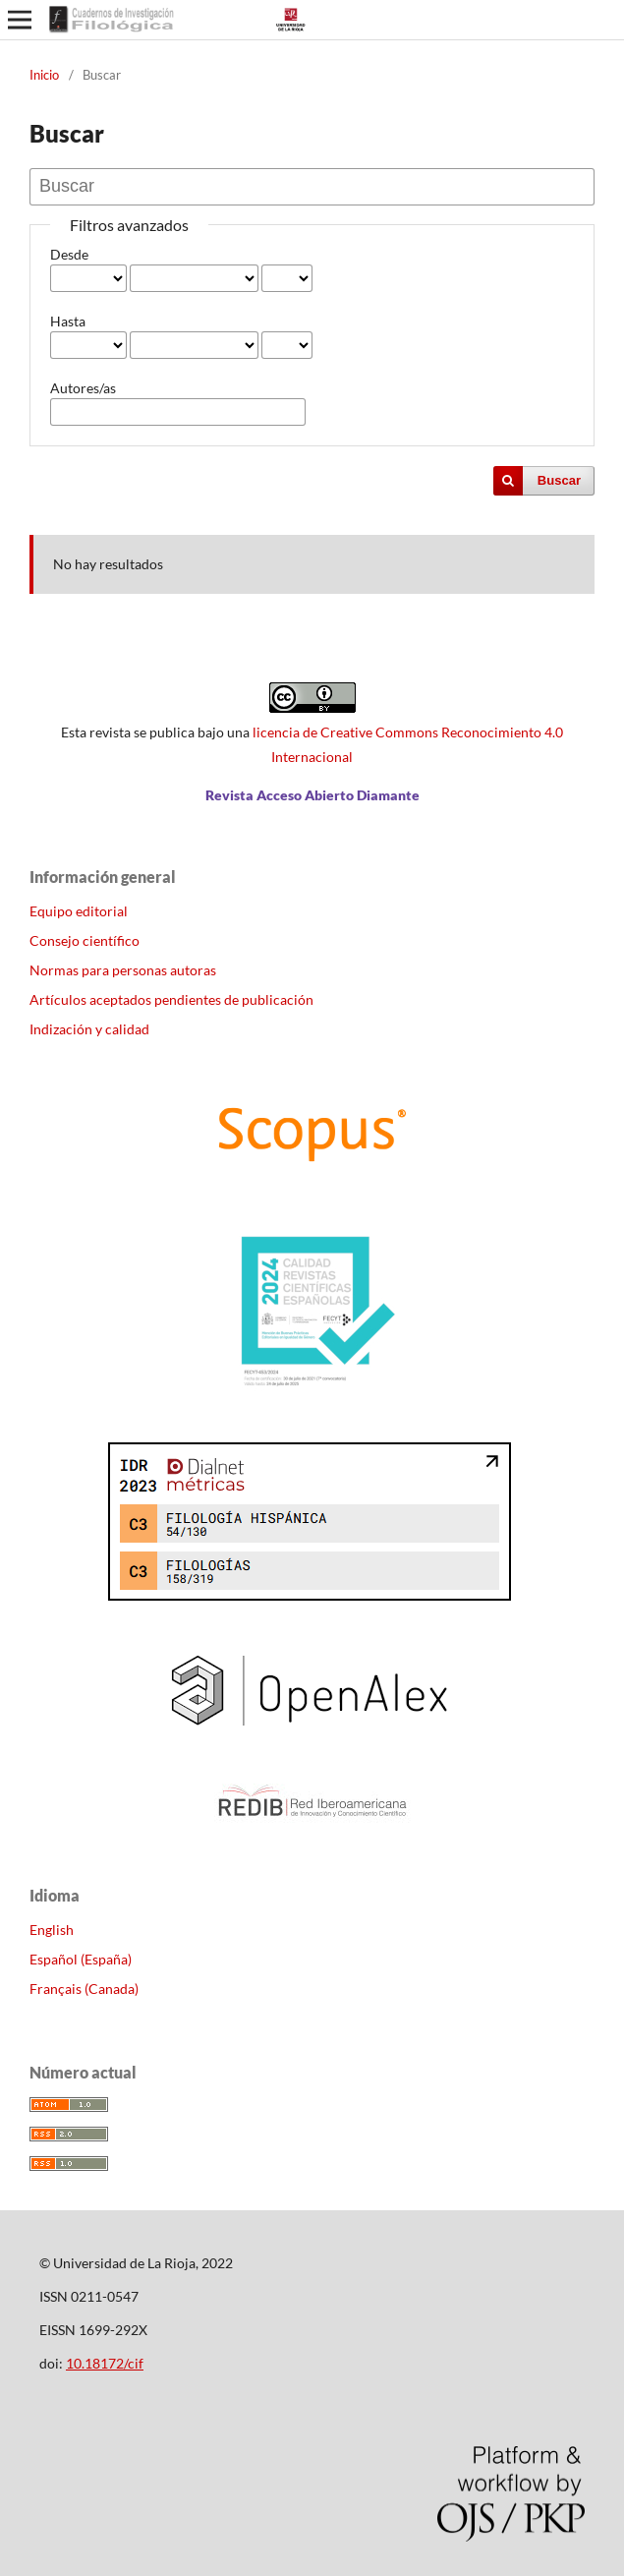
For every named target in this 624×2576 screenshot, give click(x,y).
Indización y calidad (89, 1029)
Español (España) (80, 1959)
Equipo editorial (78, 911)
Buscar (559, 480)
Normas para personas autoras (122, 970)
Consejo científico (84, 940)
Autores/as (83, 388)
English (51, 1929)
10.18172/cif (104, 2363)
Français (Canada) (84, 1988)
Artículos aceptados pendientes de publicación (171, 999)
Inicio (44, 75)
